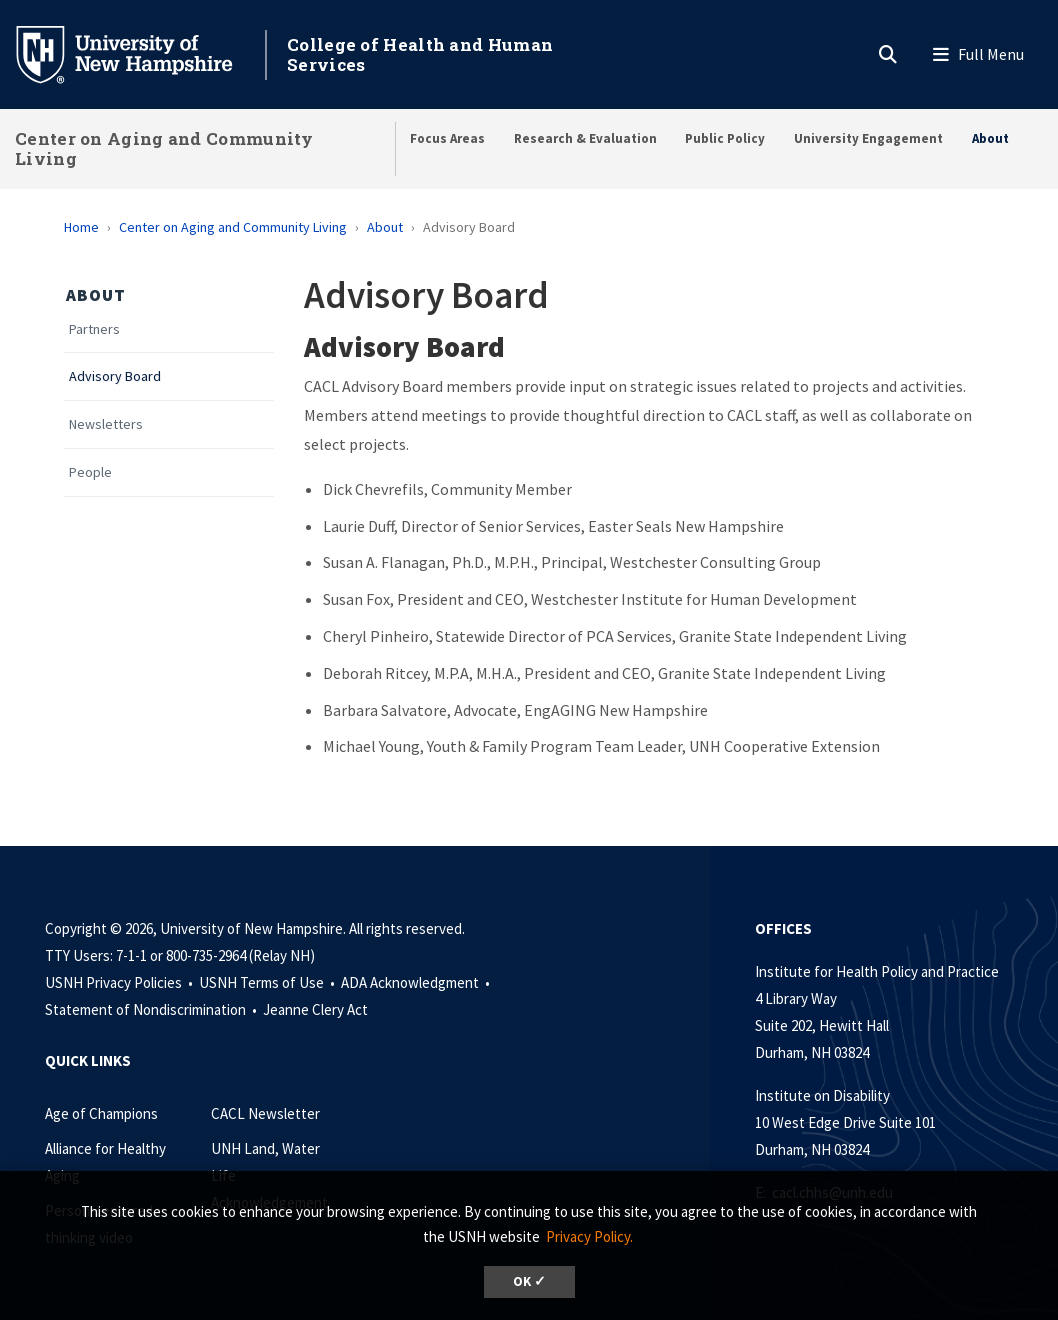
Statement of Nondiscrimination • (152, 1009)
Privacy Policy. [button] (589, 1236)
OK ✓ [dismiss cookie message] (529, 1281)
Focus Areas (447, 138)
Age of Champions (101, 1113)
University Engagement (868, 138)
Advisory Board (115, 376)
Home (81, 227)
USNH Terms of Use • (268, 982)
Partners (94, 329)
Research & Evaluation (585, 138)
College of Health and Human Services (420, 54)
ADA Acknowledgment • (417, 982)
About (990, 138)
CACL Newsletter (265, 1113)
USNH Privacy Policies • (120, 982)
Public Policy (725, 138)
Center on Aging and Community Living (164, 148)
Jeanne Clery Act (315, 1009)
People (90, 472)
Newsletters (106, 424)
